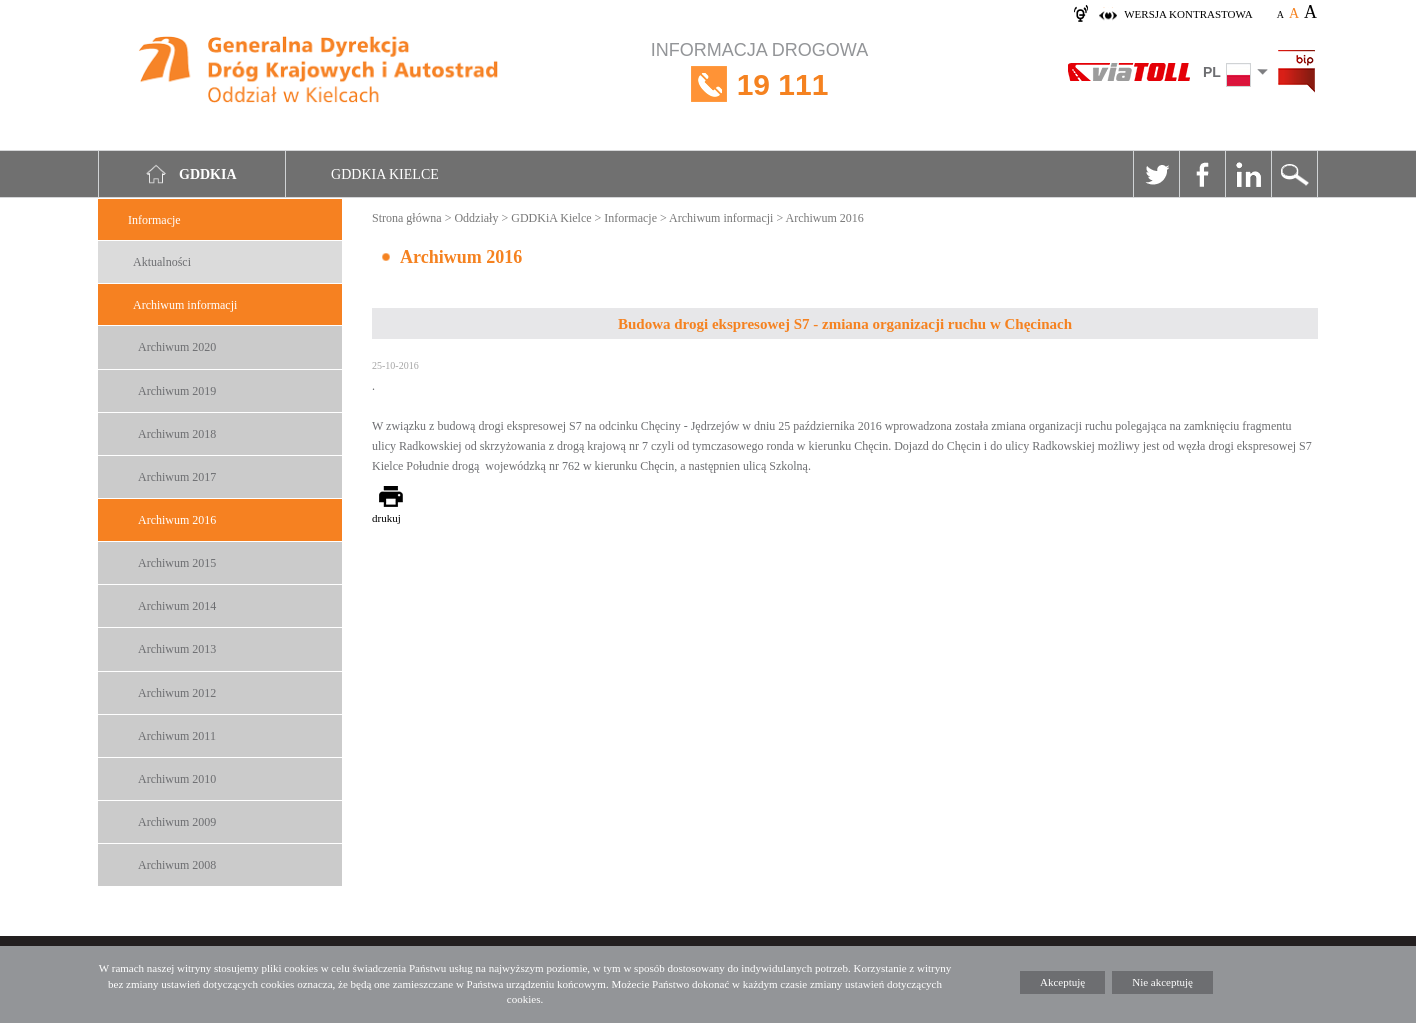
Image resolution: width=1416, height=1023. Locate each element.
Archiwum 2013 (177, 649)
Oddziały (476, 218)
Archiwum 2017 (177, 477)
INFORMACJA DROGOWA (759, 84)
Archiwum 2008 (177, 865)
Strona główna (407, 218)
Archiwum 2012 (177, 693)
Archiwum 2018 (177, 434)
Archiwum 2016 (177, 520)
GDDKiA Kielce (551, 218)
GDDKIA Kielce (385, 174)
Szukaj (1294, 174)
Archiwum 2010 (177, 779)
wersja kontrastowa (1188, 14)
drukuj (386, 518)
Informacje (154, 220)
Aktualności (162, 262)
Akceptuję (1062, 982)
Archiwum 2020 (177, 347)
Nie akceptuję (1162, 982)
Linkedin (1248, 174)
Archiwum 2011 (177, 736)
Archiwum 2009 (177, 822)
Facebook (1202, 174)
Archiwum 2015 (177, 563)
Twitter (1156, 174)
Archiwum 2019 (177, 391)
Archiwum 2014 (177, 606)
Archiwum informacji (185, 305)
